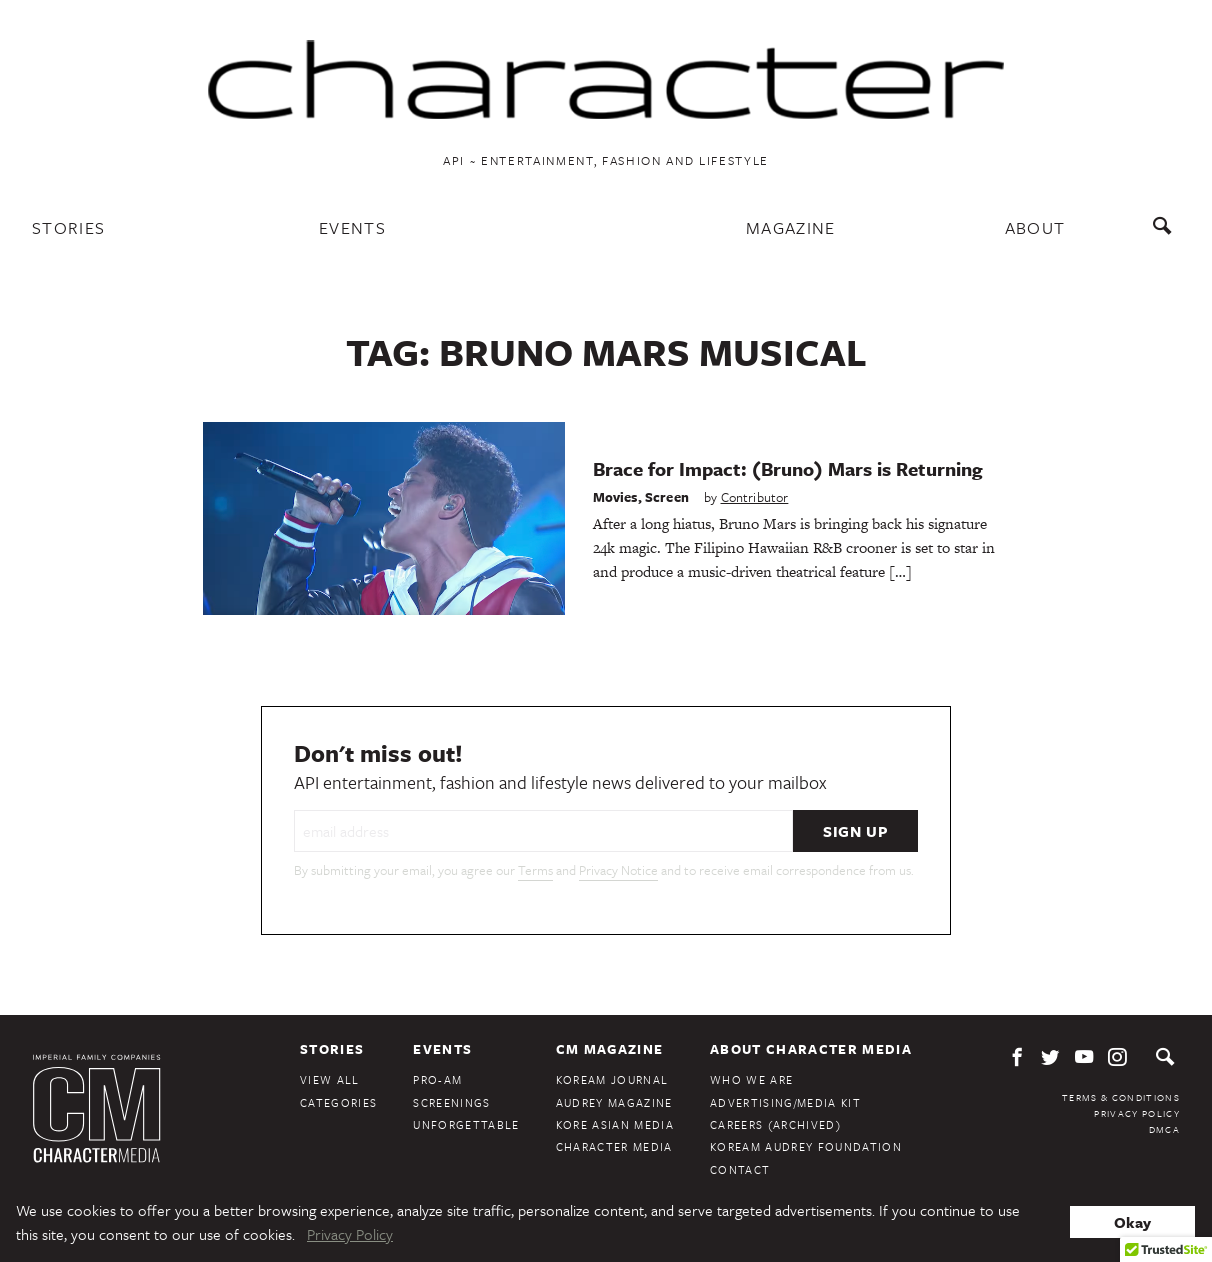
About (1035, 227)
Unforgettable (466, 1124)
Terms (535, 870)
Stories (68, 227)
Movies (615, 497)
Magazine (791, 227)
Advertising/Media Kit (785, 1102)
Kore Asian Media (615, 1124)
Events (352, 227)
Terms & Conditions (1121, 1097)
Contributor (755, 497)
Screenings (451, 1102)
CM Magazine (610, 1049)
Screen (667, 497)
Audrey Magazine (614, 1102)
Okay (1132, 1222)
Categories (338, 1102)
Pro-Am (437, 1079)
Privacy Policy (1137, 1113)
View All (330, 1079)
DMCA (1164, 1129)
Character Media (614, 1146)
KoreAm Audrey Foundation (806, 1146)
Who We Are (751, 1079)
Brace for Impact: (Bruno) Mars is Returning (788, 468)
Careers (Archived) (775, 1124)
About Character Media (811, 1049)
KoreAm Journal (612, 1079)
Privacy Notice (618, 870)
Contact (740, 1169)
